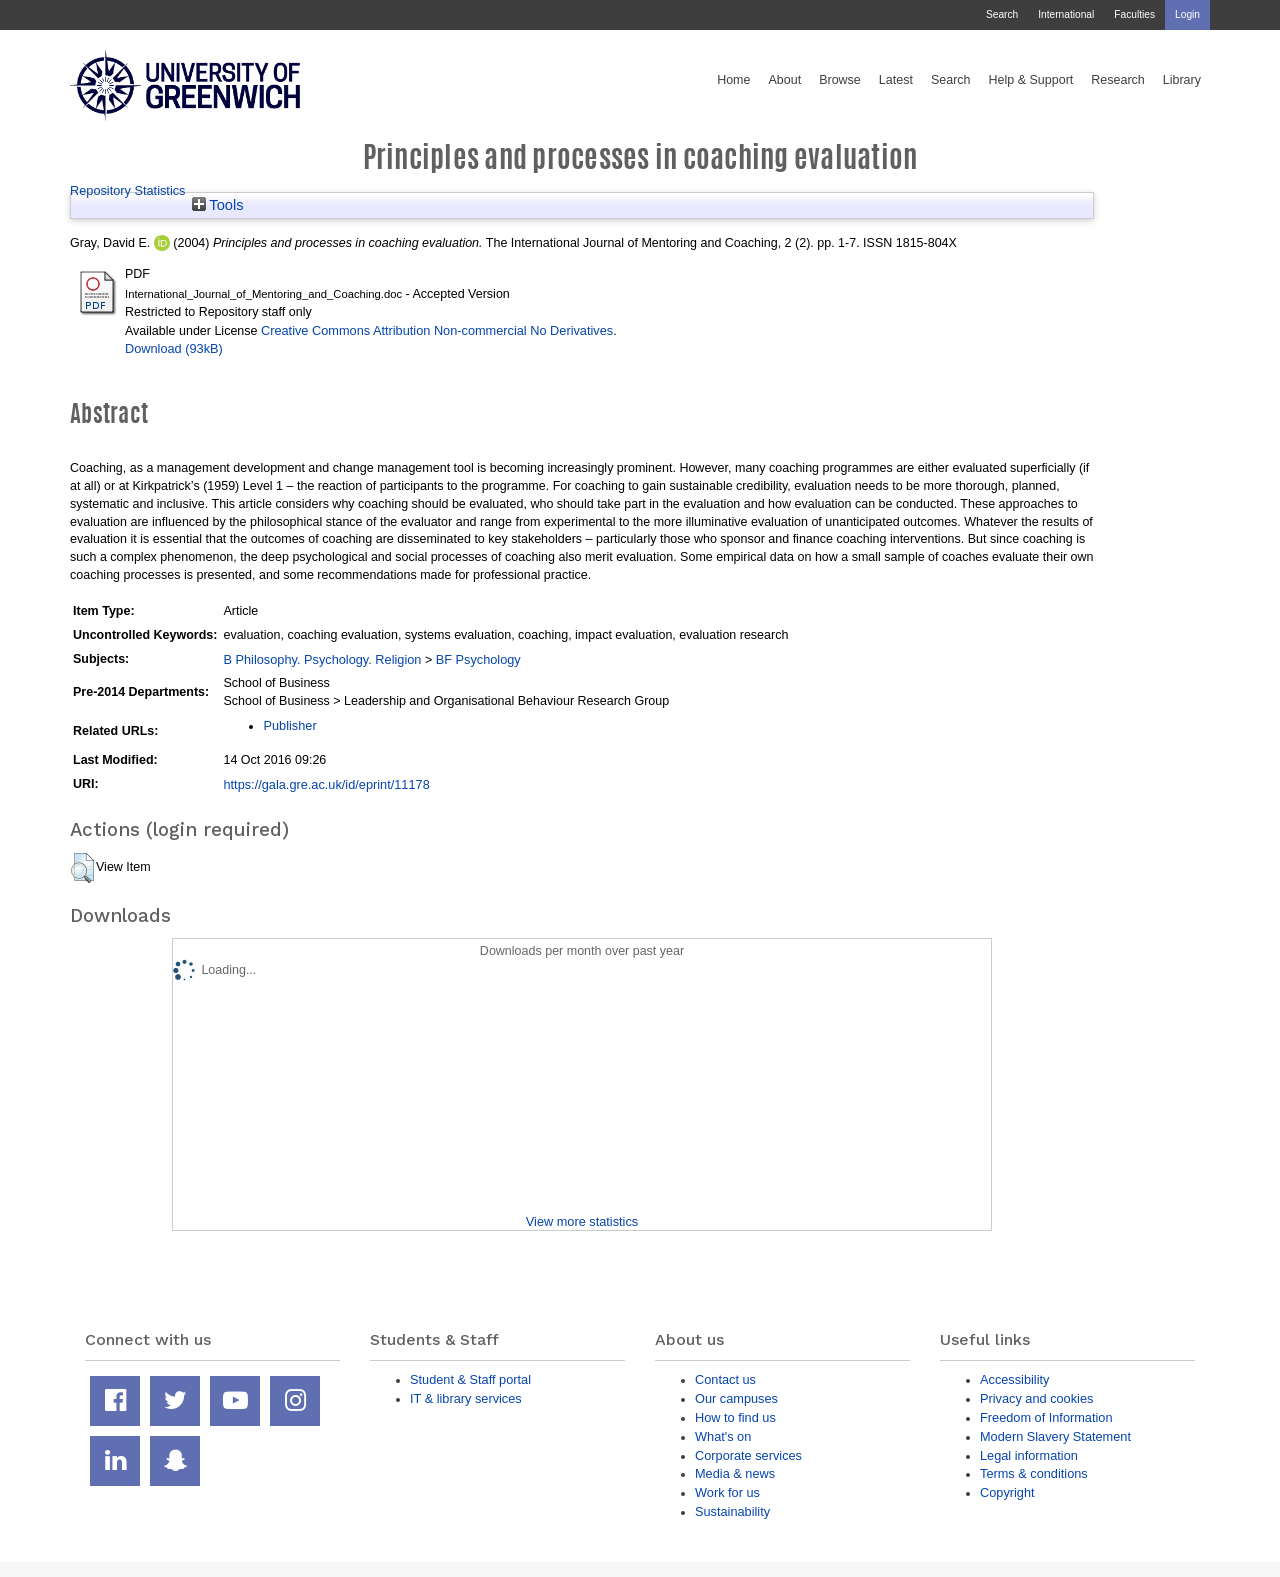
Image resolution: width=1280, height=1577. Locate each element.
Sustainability (732, 1511)
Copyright (1007, 1492)
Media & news (735, 1473)
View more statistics (582, 1221)
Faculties (1134, 14)
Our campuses (736, 1398)
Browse (840, 80)
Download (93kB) (174, 348)
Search (1002, 14)
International (1066, 14)
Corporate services (748, 1455)
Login (1187, 14)
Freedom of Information (1046, 1417)
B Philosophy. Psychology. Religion (322, 659)
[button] (82, 868)
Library (1182, 80)
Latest (896, 80)
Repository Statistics (128, 190)
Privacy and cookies (1036, 1398)
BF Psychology (478, 659)
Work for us (727, 1492)
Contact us (725, 1379)
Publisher (289, 725)
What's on (723, 1436)
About (784, 80)
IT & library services (466, 1398)
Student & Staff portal (470, 1379)
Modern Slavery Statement (1055, 1436)
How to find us (735, 1417)
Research (1118, 80)
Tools (218, 205)
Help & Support (1031, 80)
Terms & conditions (1034, 1473)
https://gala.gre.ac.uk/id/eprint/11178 (326, 784)
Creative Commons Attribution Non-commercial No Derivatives (437, 330)
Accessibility (1014, 1379)
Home (733, 80)
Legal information (1029, 1455)
